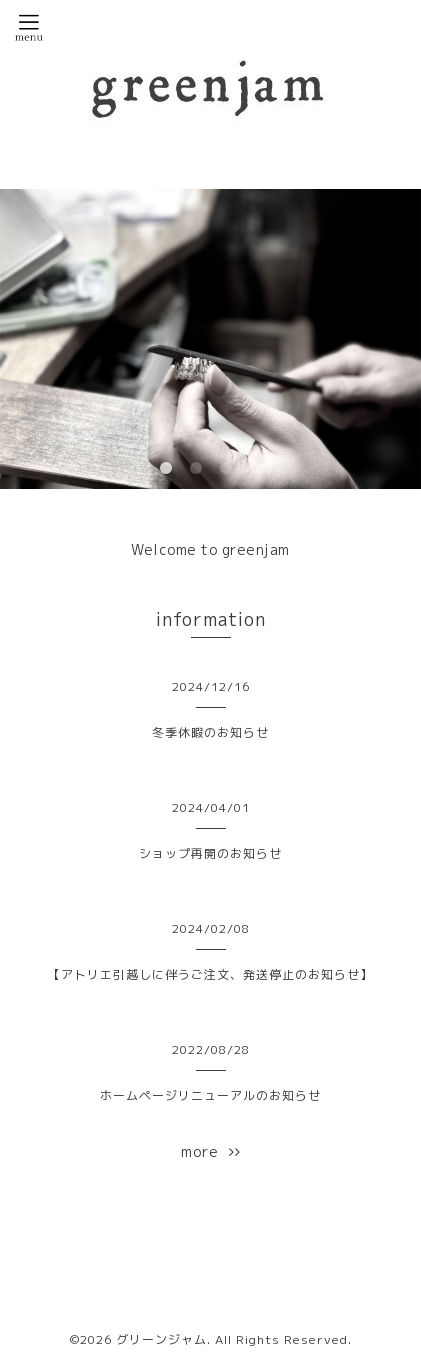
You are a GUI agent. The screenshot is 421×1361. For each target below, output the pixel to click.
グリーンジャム (161, 1339)
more (211, 1151)
